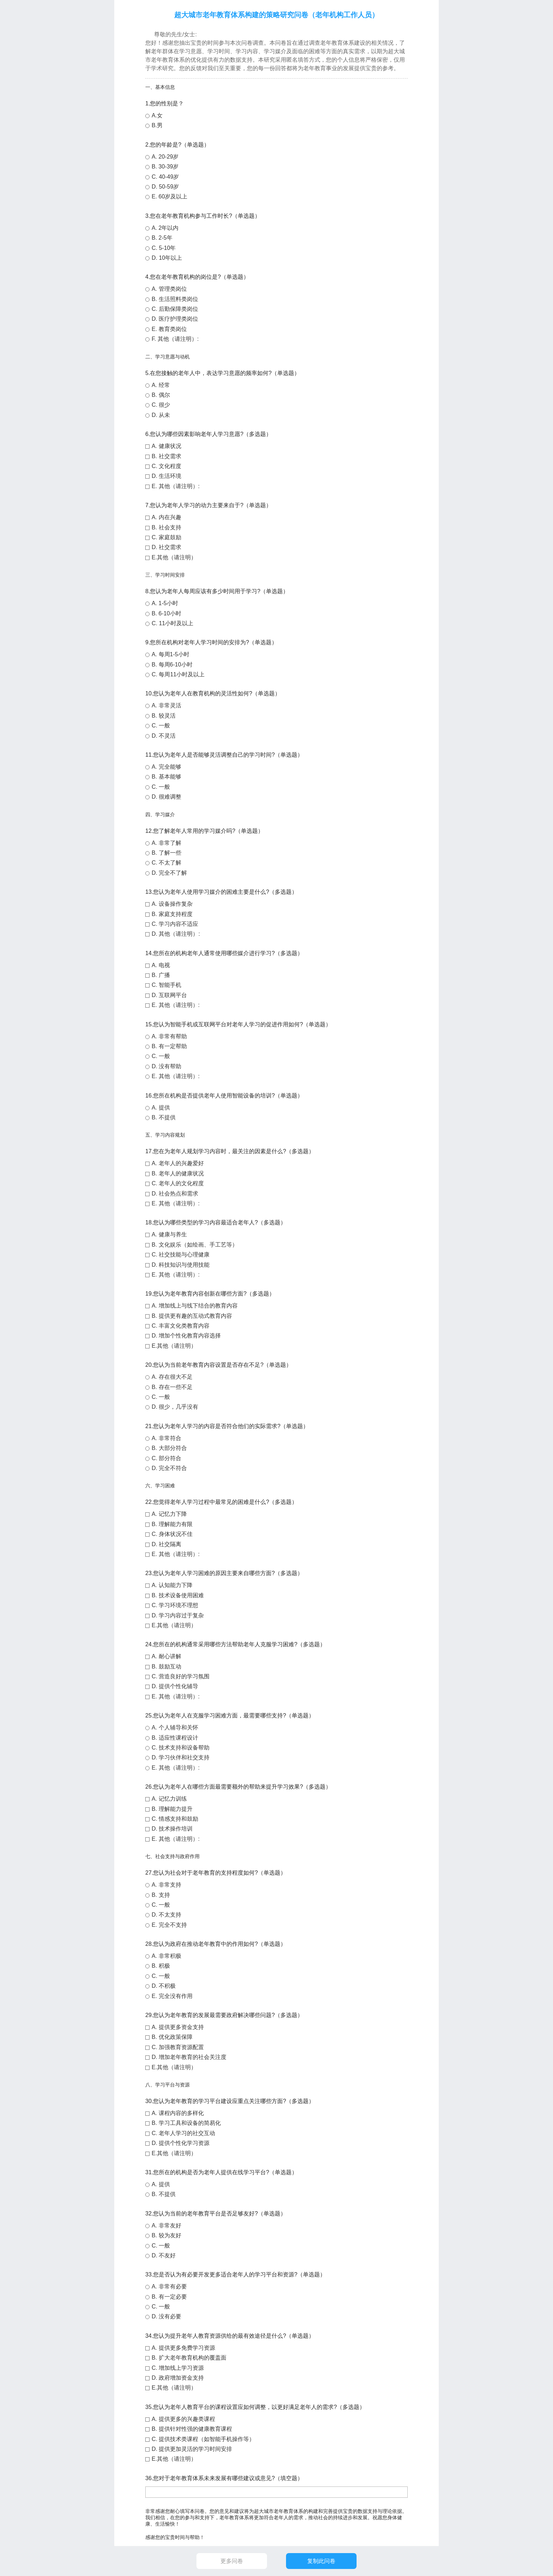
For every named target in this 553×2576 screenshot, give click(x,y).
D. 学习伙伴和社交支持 (180, 1757)
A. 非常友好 (166, 2225)
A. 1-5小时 (165, 603)
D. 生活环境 (166, 476)
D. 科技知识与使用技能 (180, 1265)
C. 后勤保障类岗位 (175, 309)
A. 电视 (161, 965)
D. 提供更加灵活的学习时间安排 (192, 2449)
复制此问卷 (321, 2561)
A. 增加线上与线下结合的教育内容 (195, 1306)
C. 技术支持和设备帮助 (180, 1748)
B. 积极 (161, 1966)
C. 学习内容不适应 (175, 924)
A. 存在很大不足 (172, 1377)
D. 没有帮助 (166, 1066)
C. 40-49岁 (165, 177)
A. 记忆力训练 (169, 1799)
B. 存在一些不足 (172, 1387)
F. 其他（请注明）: (175, 339)
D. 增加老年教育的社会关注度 (189, 2057)
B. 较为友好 (166, 2235)
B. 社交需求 (166, 456)
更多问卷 (231, 2561)
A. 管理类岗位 (169, 289)
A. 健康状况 (166, 446)
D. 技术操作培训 (172, 1829)
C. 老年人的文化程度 (178, 1183)
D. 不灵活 (164, 736)
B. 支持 (161, 1895)
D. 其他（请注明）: (176, 934)
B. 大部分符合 (169, 1448)
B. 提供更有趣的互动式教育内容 (192, 1316)
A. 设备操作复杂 (172, 904)
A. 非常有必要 (169, 2286)
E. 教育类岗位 (169, 329)
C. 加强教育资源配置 (178, 2047)
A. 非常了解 (166, 843)
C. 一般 (161, 725)
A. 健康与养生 (169, 1234)
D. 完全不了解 (169, 873)
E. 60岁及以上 (169, 196)
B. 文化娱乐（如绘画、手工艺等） (195, 1245)
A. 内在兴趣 (166, 517)
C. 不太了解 (166, 863)
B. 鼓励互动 (166, 1667)
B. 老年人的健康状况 (178, 1173)
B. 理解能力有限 (172, 1524)
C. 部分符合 (166, 1458)
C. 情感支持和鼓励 (175, 1819)
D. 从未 (161, 415)
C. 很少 (161, 405)
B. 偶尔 (161, 395)
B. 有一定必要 (169, 2297)
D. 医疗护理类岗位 (175, 319)
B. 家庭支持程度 (172, 914)
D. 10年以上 (167, 258)
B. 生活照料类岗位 (175, 299)
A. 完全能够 (166, 767)
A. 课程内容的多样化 (178, 2113)
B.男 (157, 125)
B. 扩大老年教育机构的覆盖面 (189, 2358)
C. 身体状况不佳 (172, 1534)
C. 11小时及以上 (172, 623)
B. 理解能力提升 (172, 1809)
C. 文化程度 (166, 466)
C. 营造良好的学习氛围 (180, 1676)
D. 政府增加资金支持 (178, 2378)
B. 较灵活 (164, 716)
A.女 (157, 115)
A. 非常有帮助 (169, 1036)
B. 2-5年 (162, 238)
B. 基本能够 (166, 777)
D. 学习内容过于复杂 (178, 1615)
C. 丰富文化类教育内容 (180, 1326)
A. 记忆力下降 (169, 1514)
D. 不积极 (164, 1986)
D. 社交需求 (166, 547)
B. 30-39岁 (165, 167)
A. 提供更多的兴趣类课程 (183, 2419)
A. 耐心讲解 (166, 1656)
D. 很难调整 (166, 797)
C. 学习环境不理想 (175, 1605)
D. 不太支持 (166, 1915)
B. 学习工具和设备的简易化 (186, 2123)
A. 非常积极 (166, 1956)
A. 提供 (161, 1108)
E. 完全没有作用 (172, 1996)
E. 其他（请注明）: (176, 486)
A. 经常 (161, 385)
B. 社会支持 (166, 527)
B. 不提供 (164, 1117)
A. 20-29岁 (165, 157)
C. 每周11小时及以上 (178, 674)
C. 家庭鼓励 (166, 537)
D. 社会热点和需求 (175, 1194)
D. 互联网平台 (169, 995)
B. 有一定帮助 (169, 1046)
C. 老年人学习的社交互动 (183, 2133)
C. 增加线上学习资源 (178, 2368)
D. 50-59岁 (165, 187)
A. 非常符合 (166, 1438)
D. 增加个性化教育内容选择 (186, 1336)
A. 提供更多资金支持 (178, 2027)
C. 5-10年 (164, 248)
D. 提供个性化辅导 (175, 1686)
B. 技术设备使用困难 (178, 1595)
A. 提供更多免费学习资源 (183, 2348)
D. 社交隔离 (166, 1544)
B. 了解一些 (166, 853)
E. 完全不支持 (169, 1925)
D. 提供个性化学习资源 (180, 2143)
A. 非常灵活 (166, 705)
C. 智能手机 (166, 985)
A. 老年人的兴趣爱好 (178, 1163)
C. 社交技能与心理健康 (180, 1255)
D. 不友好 (164, 2255)
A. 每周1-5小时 (170, 654)
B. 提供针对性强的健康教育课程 (192, 2429)
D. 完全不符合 (169, 1468)
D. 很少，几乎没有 (175, 1407)
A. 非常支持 (166, 1885)
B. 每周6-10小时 (172, 665)
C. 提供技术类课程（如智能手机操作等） (203, 2439)
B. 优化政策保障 (172, 2037)
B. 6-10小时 (166, 613)
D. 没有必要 (166, 2316)
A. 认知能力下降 (172, 1585)
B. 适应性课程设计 (175, 1738)
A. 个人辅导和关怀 (175, 1727)
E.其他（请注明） (174, 557)
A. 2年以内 (165, 228)
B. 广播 (161, 975)
